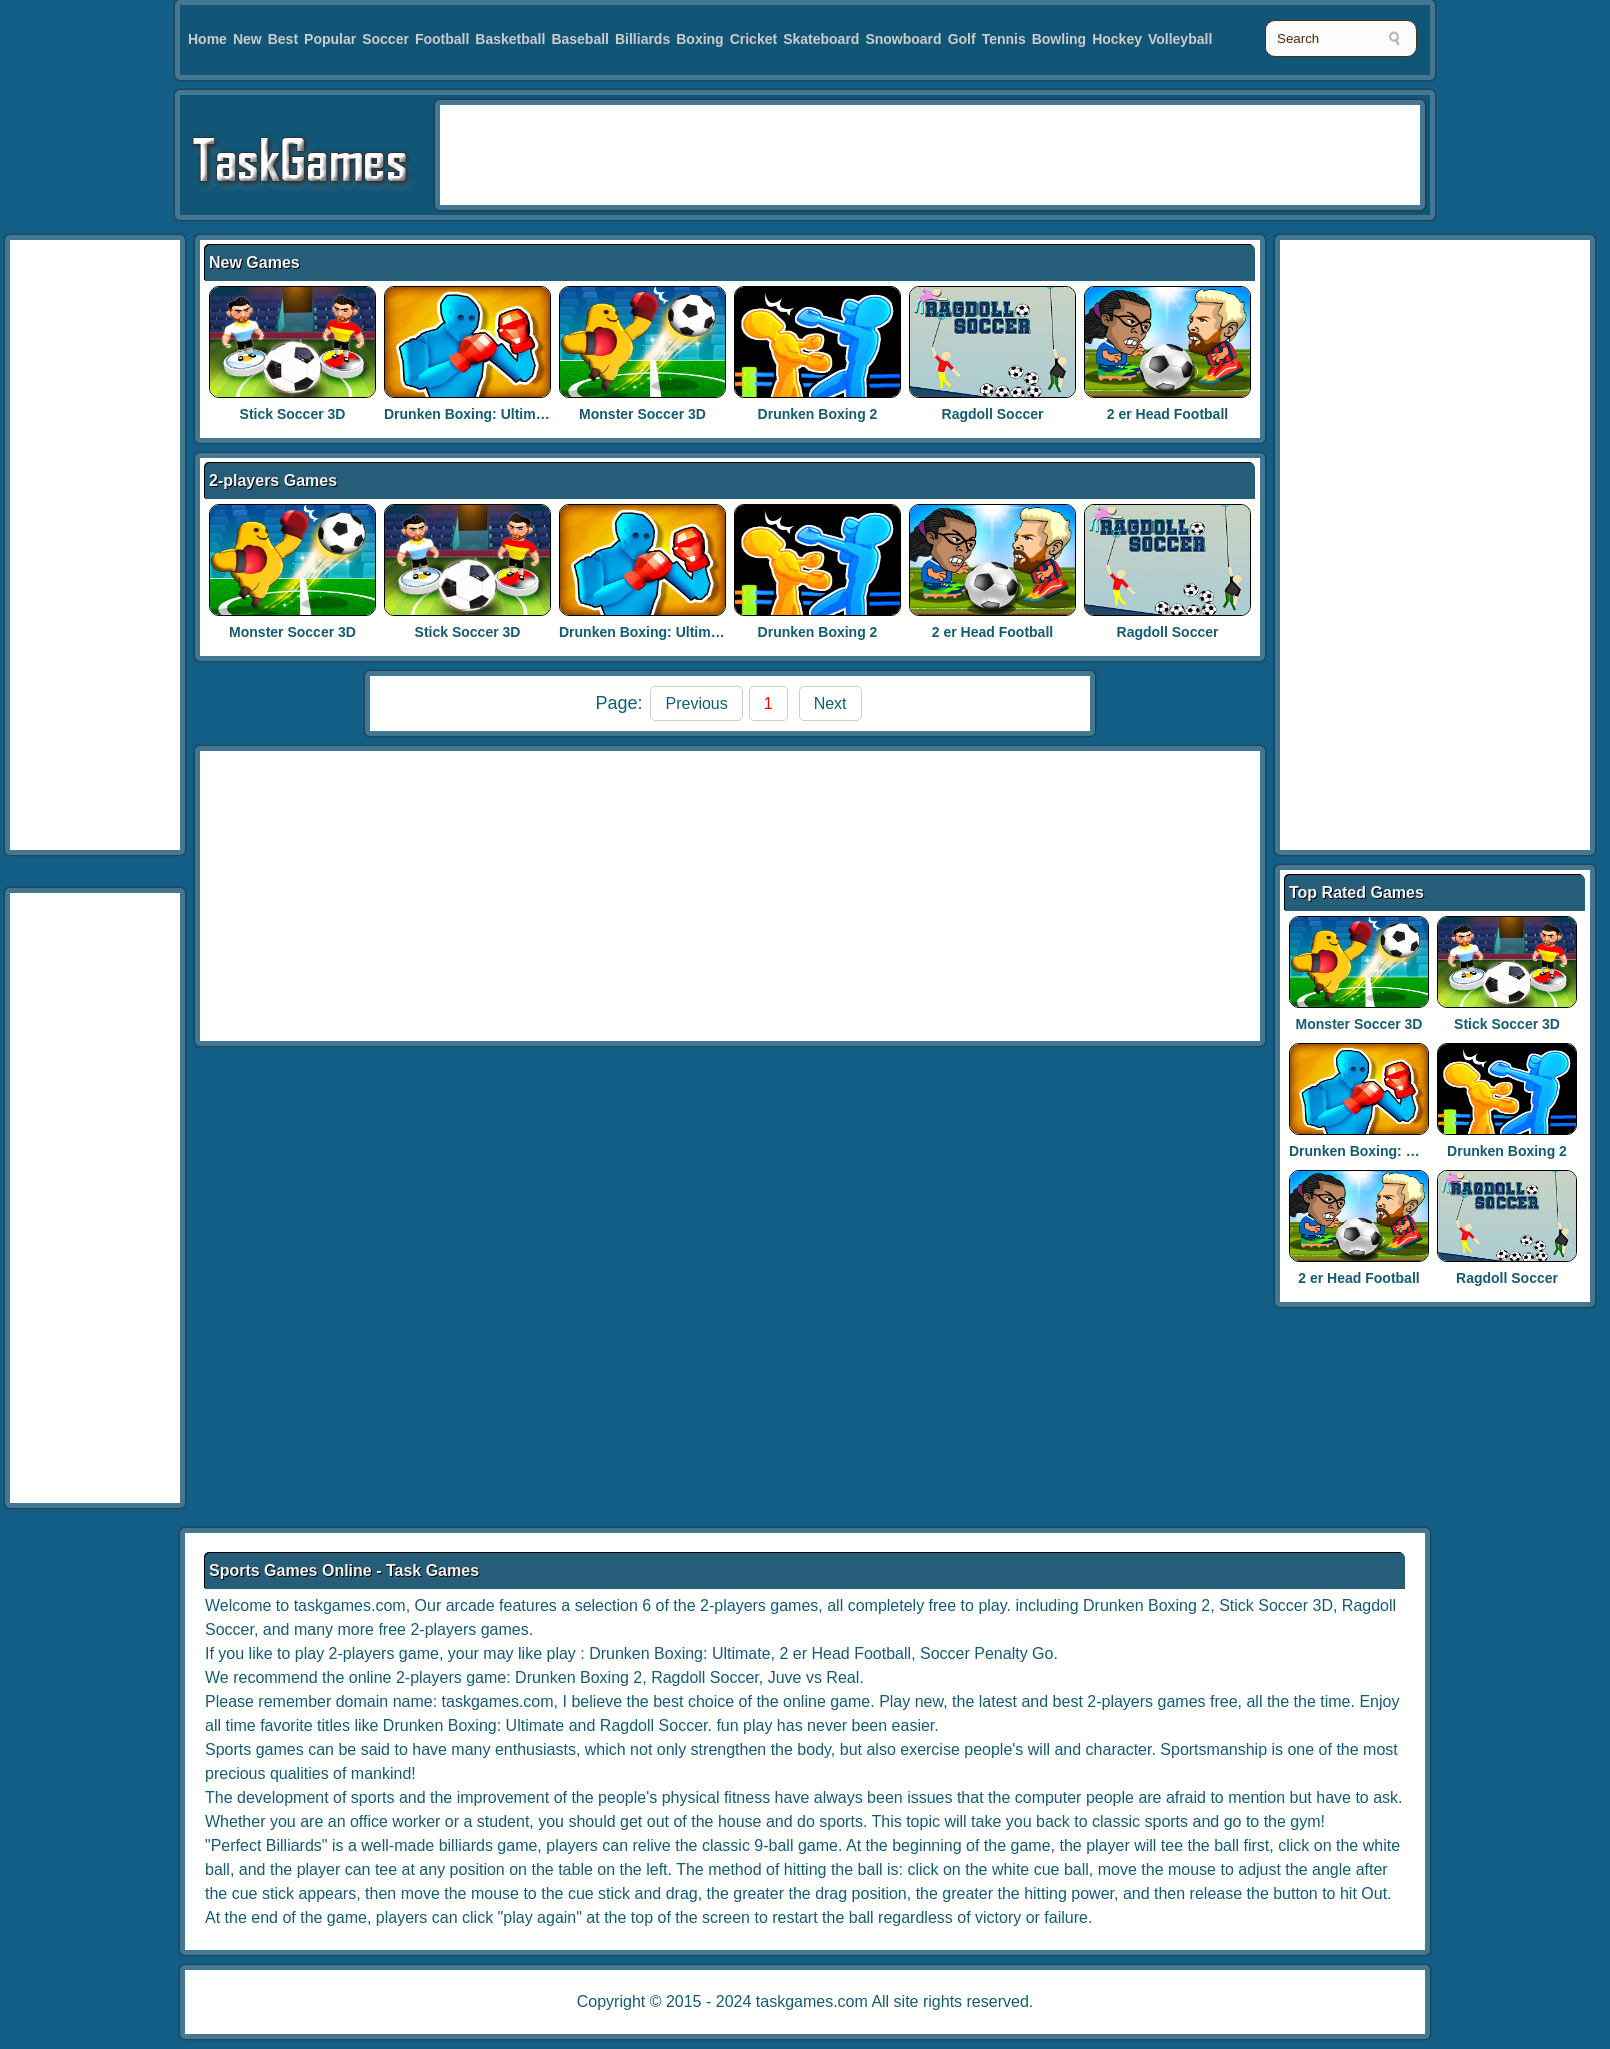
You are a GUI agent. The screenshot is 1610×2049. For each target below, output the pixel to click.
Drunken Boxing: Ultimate (470, 414)
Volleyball (1180, 39)
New (247, 39)
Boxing (699, 39)
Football (442, 39)
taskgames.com (812, 2001)
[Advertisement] (95, 545)
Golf (962, 39)
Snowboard (903, 39)
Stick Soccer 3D (293, 414)
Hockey (1117, 39)
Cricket (753, 39)
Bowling (1059, 39)
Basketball (510, 39)
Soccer (385, 39)
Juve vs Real (814, 1677)
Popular (330, 39)
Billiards (642, 39)
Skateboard (821, 39)
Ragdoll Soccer (993, 414)
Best (283, 39)
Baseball (580, 39)
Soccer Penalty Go (986, 1653)
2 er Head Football (1167, 414)
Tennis (1004, 39)
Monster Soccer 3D (642, 414)
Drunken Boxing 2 (818, 414)
